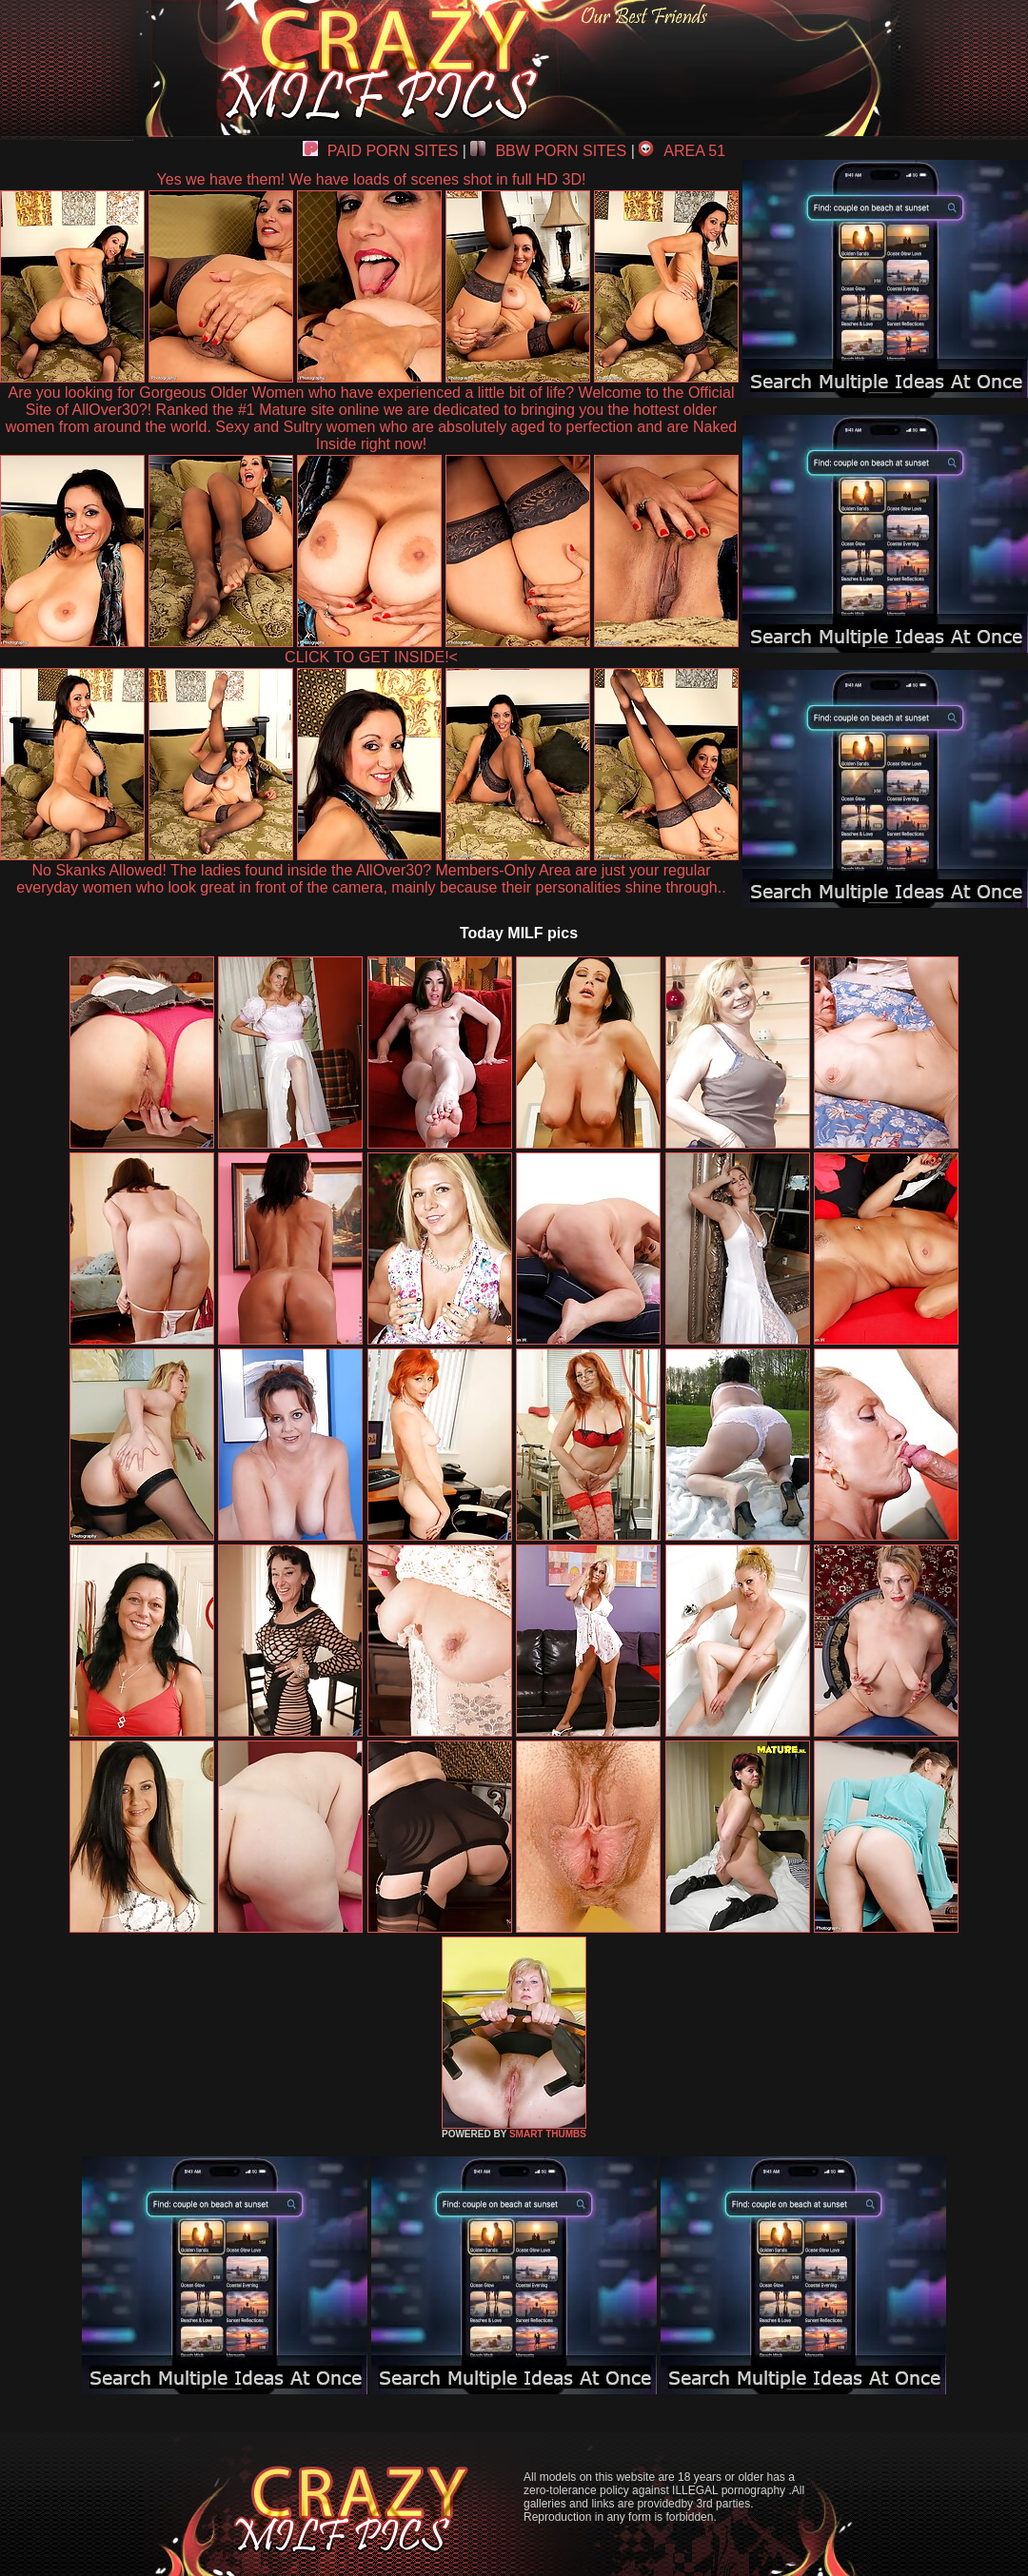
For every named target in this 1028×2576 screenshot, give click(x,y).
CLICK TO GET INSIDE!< (371, 657)
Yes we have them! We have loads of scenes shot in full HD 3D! (371, 179)
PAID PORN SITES (381, 151)
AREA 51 (682, 151)
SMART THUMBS (547, 2134)
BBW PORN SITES (548, 151)
